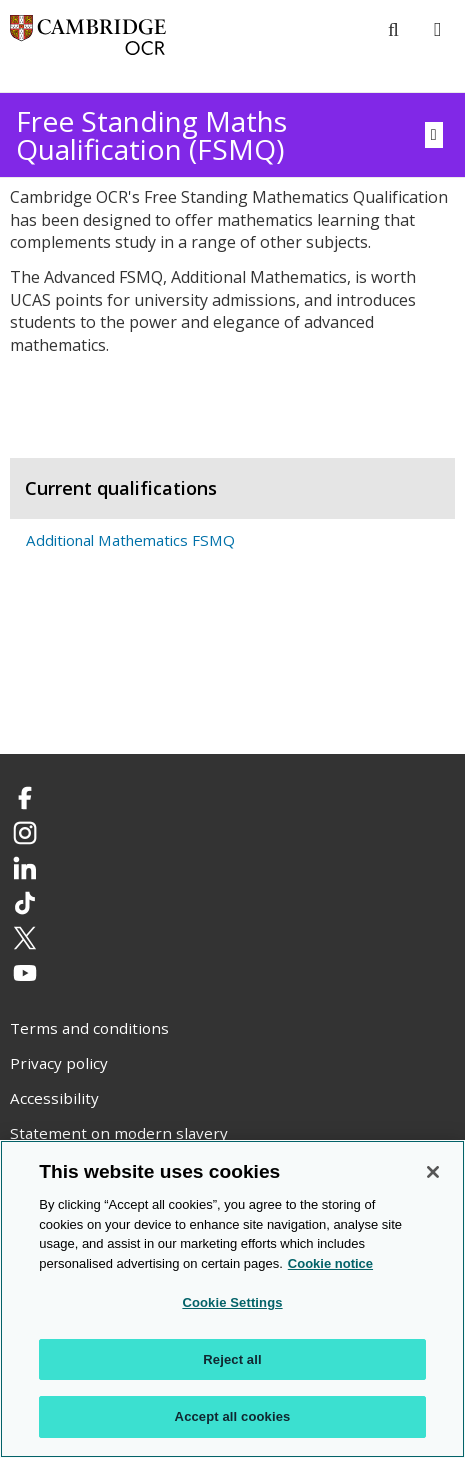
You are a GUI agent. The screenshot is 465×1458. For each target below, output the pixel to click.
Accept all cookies (233, 1416)
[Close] (433, 1172)
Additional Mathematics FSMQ (130, 540)
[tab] (232, 425)
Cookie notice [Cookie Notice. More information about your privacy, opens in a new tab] (330, 1263)
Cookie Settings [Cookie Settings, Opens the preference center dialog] (232, 1302)
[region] (232, 1299)
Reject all (232, 1359)
